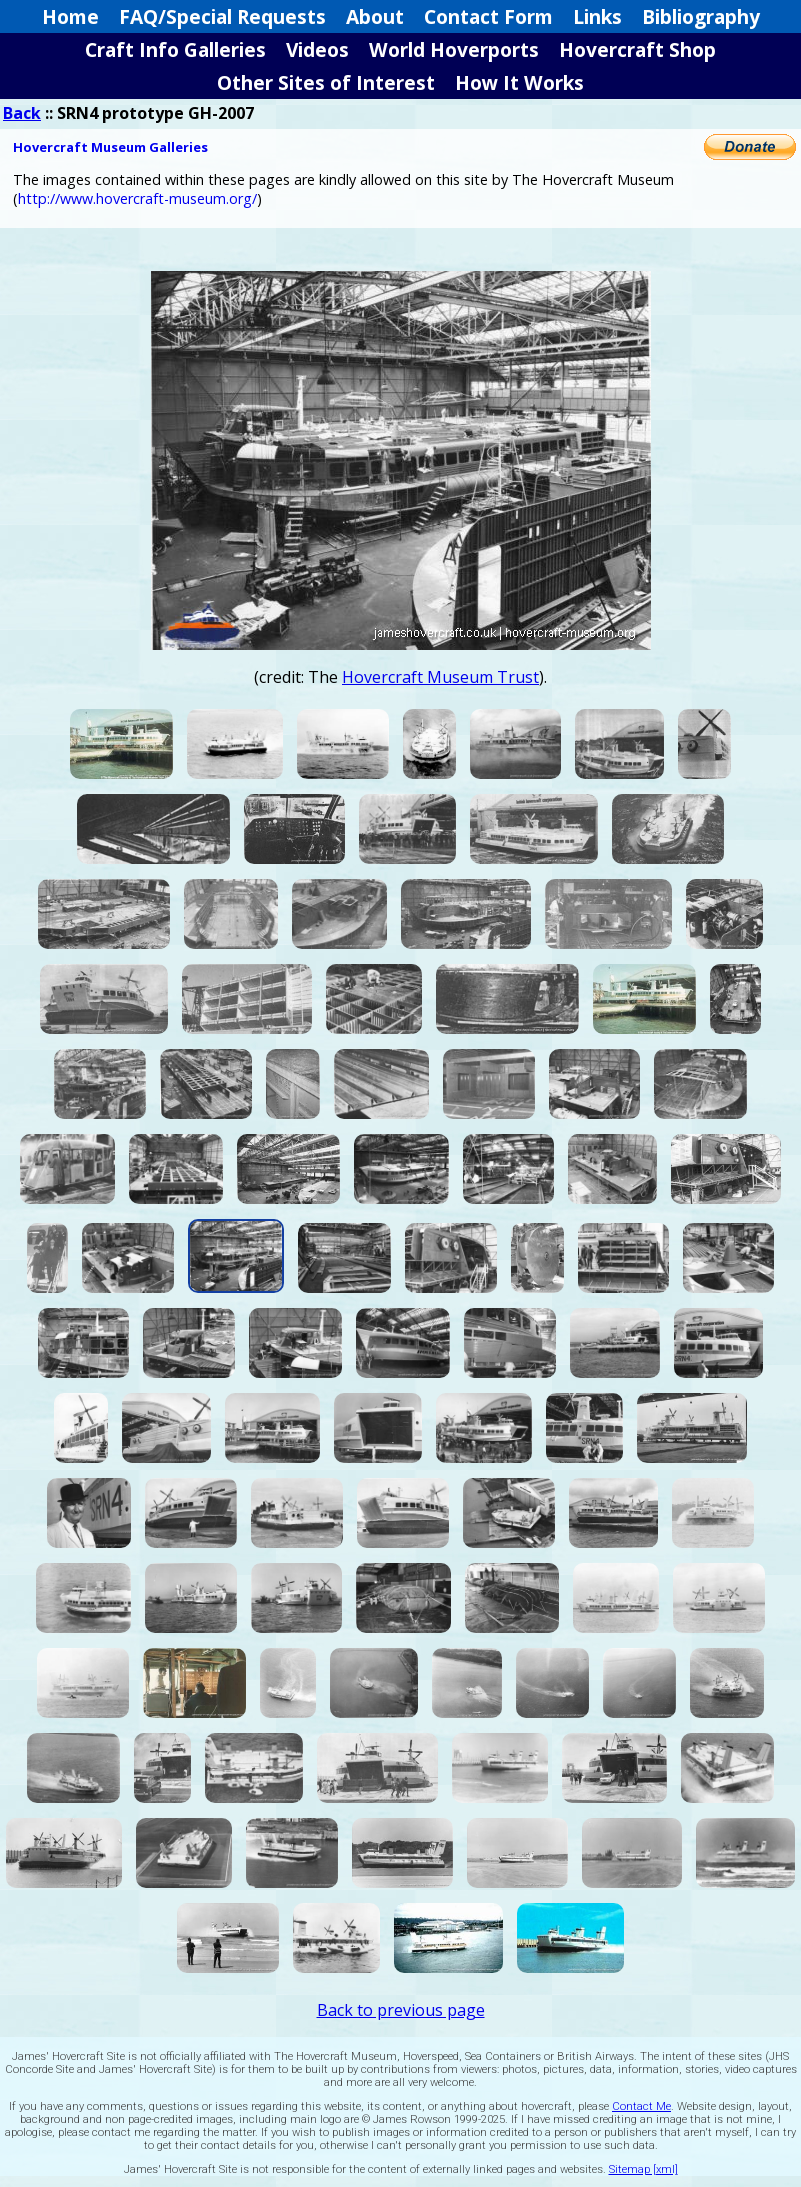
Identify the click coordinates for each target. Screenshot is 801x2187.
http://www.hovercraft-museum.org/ (137, 198)
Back (22, 113)
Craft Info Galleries (175, 49)
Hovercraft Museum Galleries (110, 147)
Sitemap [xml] (643, 2169)
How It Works (519, 82)
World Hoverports (454, 49)
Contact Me (641, 2106)
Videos (317, 49)
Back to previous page (401, 2010)
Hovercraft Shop (637, 49)
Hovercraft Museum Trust (440, 677)
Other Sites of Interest (326, 82)
